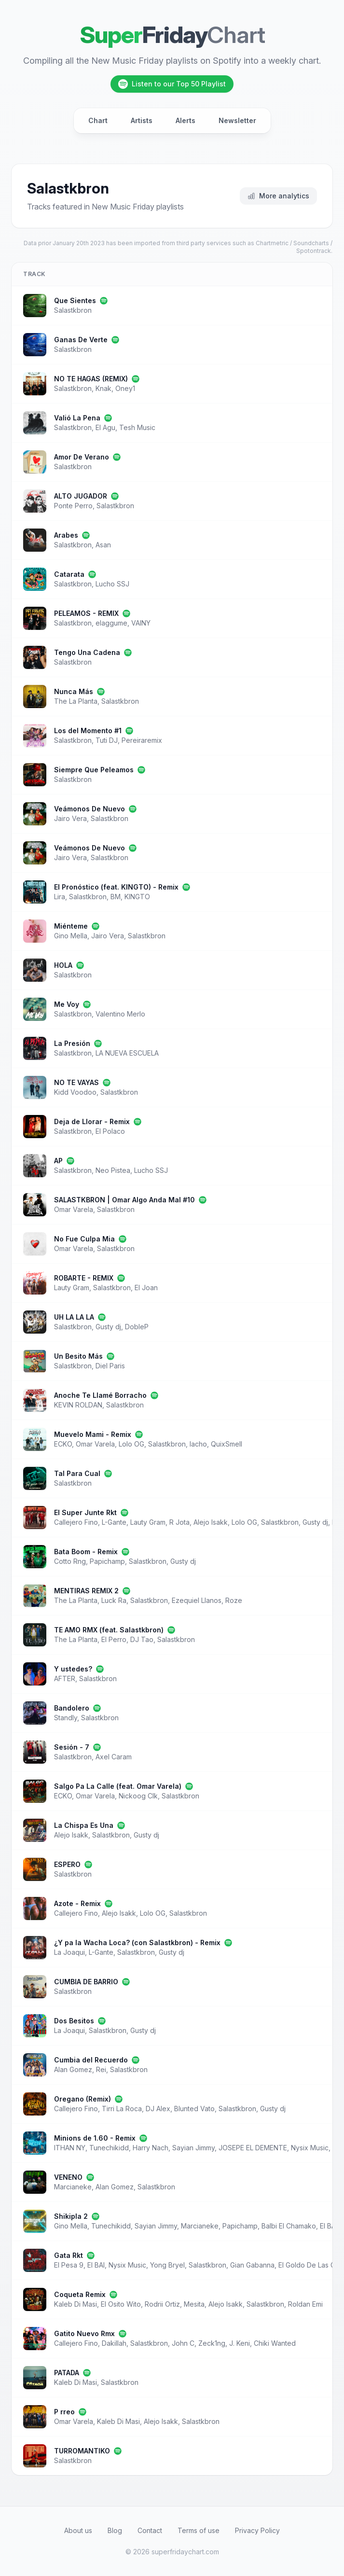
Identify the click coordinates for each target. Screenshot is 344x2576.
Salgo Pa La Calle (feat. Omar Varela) (117, 1786)
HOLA (63, 965)
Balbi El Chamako (288, 2226)
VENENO (68, 2177)
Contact (150, 2530)
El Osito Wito (121, 2304)
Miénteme (71, 926)
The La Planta (75, 701)
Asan (103, 545)
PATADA (66, 2372)
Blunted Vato (194, 2108)
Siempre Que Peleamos (94, 770)
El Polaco (110, 1131)
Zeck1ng (211, 2343)
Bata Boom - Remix (86, 1551)
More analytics (278, 196)
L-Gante (114, 1522)
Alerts (185, 120)
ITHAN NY (69, 2148)
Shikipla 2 (71, 2216)
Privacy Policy (257, 2530)
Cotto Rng (70, 1561)
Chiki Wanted (275, 2343)
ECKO (63, 1444)
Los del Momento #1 (88, 730)
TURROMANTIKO (82, 2451)
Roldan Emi (305, 2304)
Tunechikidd (109, 2148)
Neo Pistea (113, 1170)
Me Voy (66, 1004)
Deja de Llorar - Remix (92, 1121)
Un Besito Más (78, 1356)
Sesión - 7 (71, 1747)
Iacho (198, 1444)
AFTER (64, 1678)
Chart (98, 120)
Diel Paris (110, 1366)
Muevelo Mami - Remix (92, 1434)
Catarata (69, 574)
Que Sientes (75, 300)
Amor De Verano (81, 457)
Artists (141, 120)
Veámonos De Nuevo (89, 809)
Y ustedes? (73, 1669)
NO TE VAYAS (76, 1082)
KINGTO (137, 896)
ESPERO (67, 1864)
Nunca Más (73, 691)
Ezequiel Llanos (196, 1600)
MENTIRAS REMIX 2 (86, 1591)
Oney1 (125, 388)
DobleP (137, 1327)
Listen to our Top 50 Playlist (172, 84)
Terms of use (199, 2530)
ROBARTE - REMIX (83, 1278)
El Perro (113, 1639)
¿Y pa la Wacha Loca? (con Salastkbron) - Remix (137, 1942)
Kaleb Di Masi (75, 2304)
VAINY (141, 623)
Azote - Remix (77, 1903)
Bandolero (71, 1708)
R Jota (179, 1522)
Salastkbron (73, 310)
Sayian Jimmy (193, 2148)
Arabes (66, 535)
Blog (115, 2530)
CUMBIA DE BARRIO (86, 1981)
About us (78, 2530)
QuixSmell (226, 1444)
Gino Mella (70, 936)
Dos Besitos (74, 2021)
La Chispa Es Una (83, 1825)
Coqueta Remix (80, 2294)
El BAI (328, 2226)
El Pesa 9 (68, 2265)
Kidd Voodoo (75, 1092)
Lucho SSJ (112, 584)
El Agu (105, 427)
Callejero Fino (76, 1522)
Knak (103, 388)
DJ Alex (158, 2108)
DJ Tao (141, 1639)
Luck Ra (113, 1600)
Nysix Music (310, 2148)
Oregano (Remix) (82, 2099)
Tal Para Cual (77, 1473)
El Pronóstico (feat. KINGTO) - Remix (116, 887)
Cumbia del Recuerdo (91, 2060)
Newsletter (237, 120)
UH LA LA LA (74, 1317)
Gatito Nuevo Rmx (84, 2333)
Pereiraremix (142, 740)
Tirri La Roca (122, 2108)
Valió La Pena (77, 418)
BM (115, 896)
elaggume (111, 623)
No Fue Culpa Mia (84, 1239)
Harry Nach (150, 2148)
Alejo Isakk (210, 1522)
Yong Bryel (167, 2265)
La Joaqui (69, 1952)
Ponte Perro (73, 505)
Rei (101, 2069)
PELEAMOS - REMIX (86, 613)
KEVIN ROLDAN (78, 1405)
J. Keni (239, 2343)
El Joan (146, 1287)
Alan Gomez (73, 2069)
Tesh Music (137, 427)
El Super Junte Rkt (85, 1512)
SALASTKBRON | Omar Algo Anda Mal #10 (124, 1200)
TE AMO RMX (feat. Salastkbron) (109, 1630)
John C (183, 2343)
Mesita (194, 2304)
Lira (59, 896)
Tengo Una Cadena (87, 652)
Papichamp (107, 1561)
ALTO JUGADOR (80, 496)
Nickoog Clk (138, 1796)
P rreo (64, 2412)
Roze (233, 1600)
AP (58, 1160)
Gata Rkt (68, 2255)
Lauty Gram (71, 1287)
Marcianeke (73, 2187)
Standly (65, 1717)
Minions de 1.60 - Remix (95, 2138)
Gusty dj (108, 1327)
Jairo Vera (70, 818)
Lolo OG (131, 1444)
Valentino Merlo (120, 1014)
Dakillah (114, 2343)
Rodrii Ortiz (162, 2304)
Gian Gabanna (252, 2265)
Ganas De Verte (81, 339)
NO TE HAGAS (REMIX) (91, 379)
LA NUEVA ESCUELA (127, 1053)
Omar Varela (73, 1209)
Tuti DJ (107, 740)
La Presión (72, 1043)
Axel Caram (114, 1757)
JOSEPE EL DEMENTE (253, 2148)
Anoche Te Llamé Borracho (100, 1395)
